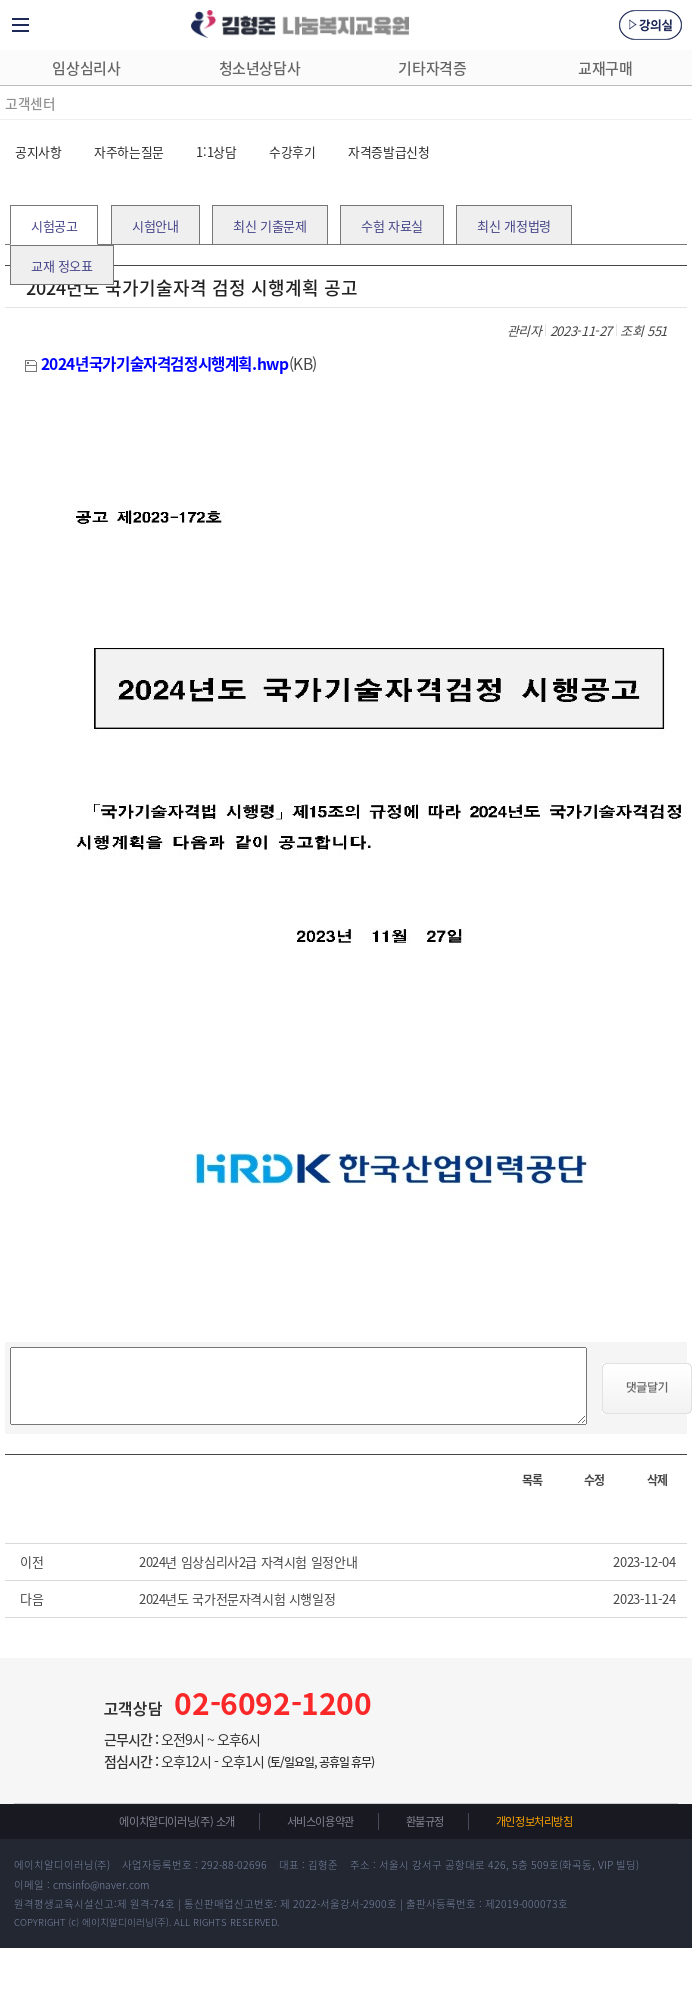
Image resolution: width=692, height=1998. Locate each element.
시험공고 (54, 225)
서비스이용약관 (320, 1821)
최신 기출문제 (269, 225)
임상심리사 (86, 68)
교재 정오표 (62, 265)
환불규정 (425, 1821)
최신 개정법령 (513, 225)
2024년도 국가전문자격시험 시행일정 (237, 1598)
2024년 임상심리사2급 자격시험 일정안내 (248, 1561)
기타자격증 (432, 68)
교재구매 (605, 68)
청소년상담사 (260, 68)
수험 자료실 (392, 225)
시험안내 (155, 225)
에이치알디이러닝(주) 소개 (177, 1821)
